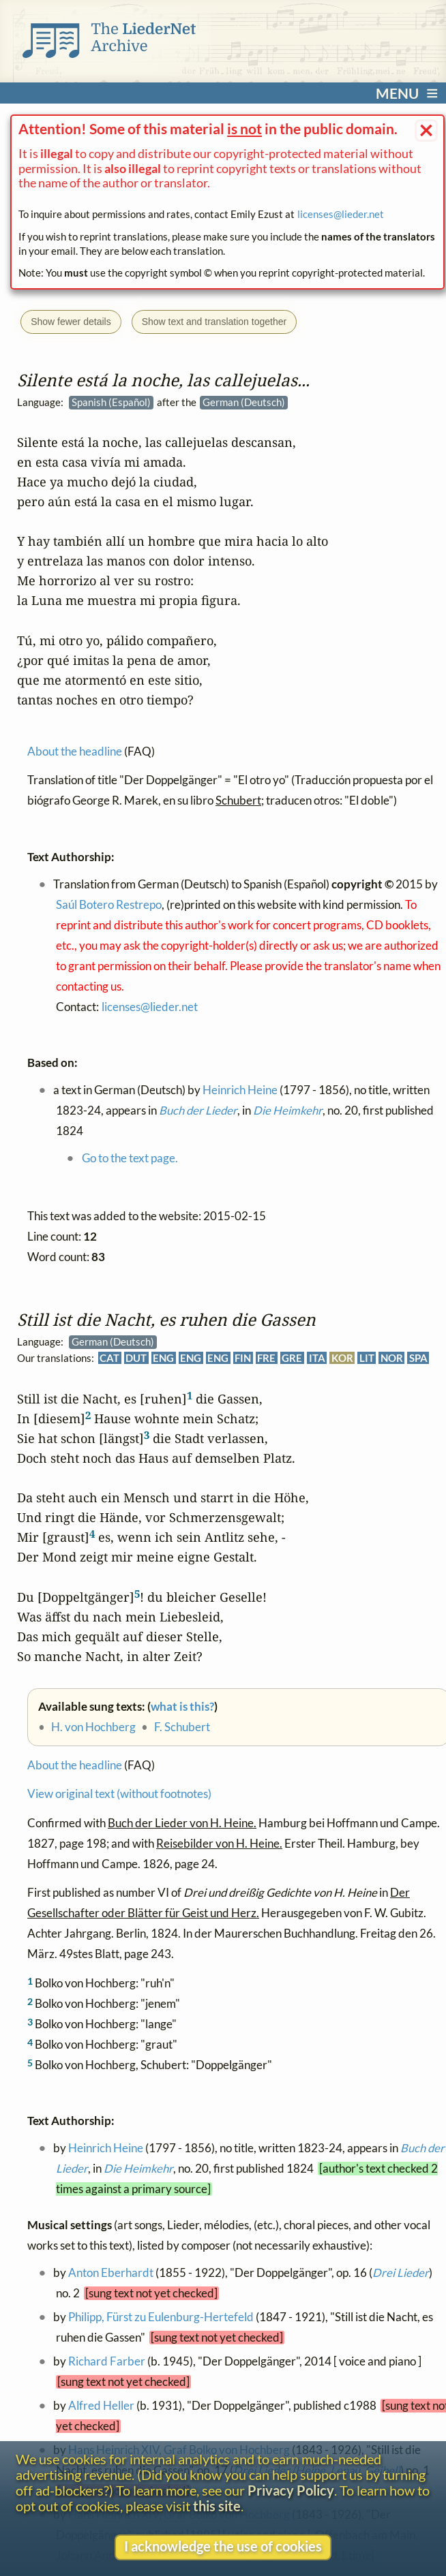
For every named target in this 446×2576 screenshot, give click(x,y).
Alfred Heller (101, 2405)
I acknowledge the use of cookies (223, 2546)
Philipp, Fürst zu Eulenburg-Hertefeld (161, 2317)
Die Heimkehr (138, 2168)
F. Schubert (182, 1727)
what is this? (182, 1706)
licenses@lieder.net (340, 214)
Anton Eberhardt (110, 2273)
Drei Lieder (400, 2273)
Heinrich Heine (105, 2148)
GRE (292, 1358)
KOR (342, 1358)
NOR (392, 1358)
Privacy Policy (291, 2490)
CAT (109, 1358)
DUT (136, 1358)
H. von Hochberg (93, 1727)
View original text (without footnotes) (119, 1794)
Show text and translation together (214, 321)
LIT (366, 1358)
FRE (267, 1358)
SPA (418, 1358)
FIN (243, 1358)
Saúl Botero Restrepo (109, 905)
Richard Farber (106, 2361)
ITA (317, 1358)
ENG (163, 1358)
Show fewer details (71, 321)
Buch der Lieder (198, 1110)
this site (217, 2506)
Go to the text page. (130, 1158)
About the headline (74, 1764)
